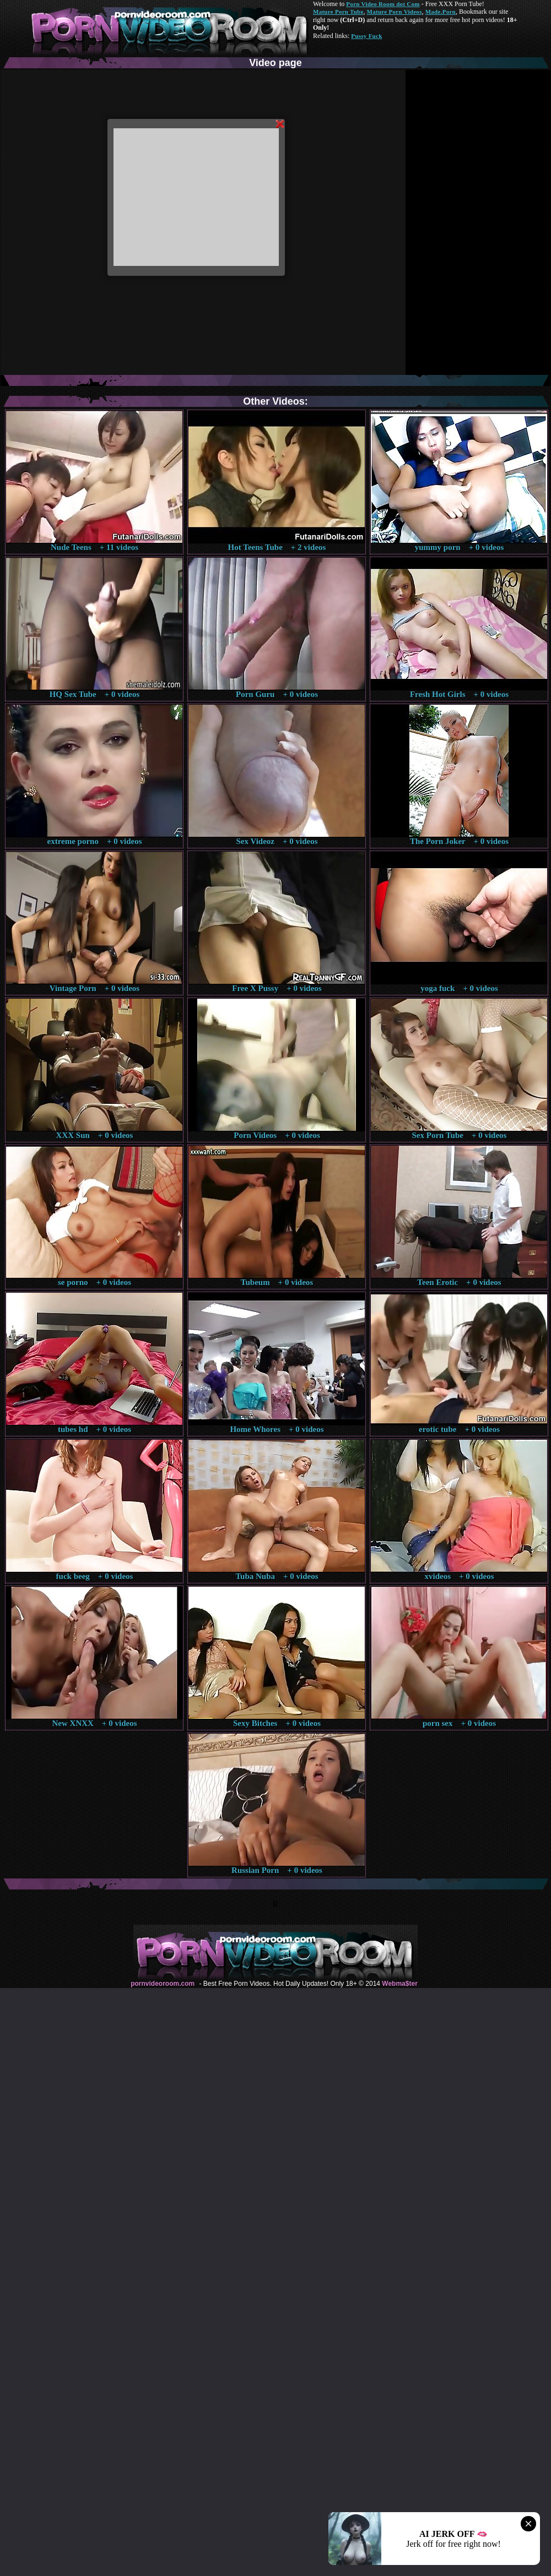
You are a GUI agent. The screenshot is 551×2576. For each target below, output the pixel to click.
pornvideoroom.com (163, 1983)
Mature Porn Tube (338, 11)
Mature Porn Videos (394, 11)
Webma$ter (399, 1983)
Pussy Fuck (366, 35)
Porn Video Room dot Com (382, 4)
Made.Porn (440, 11)
